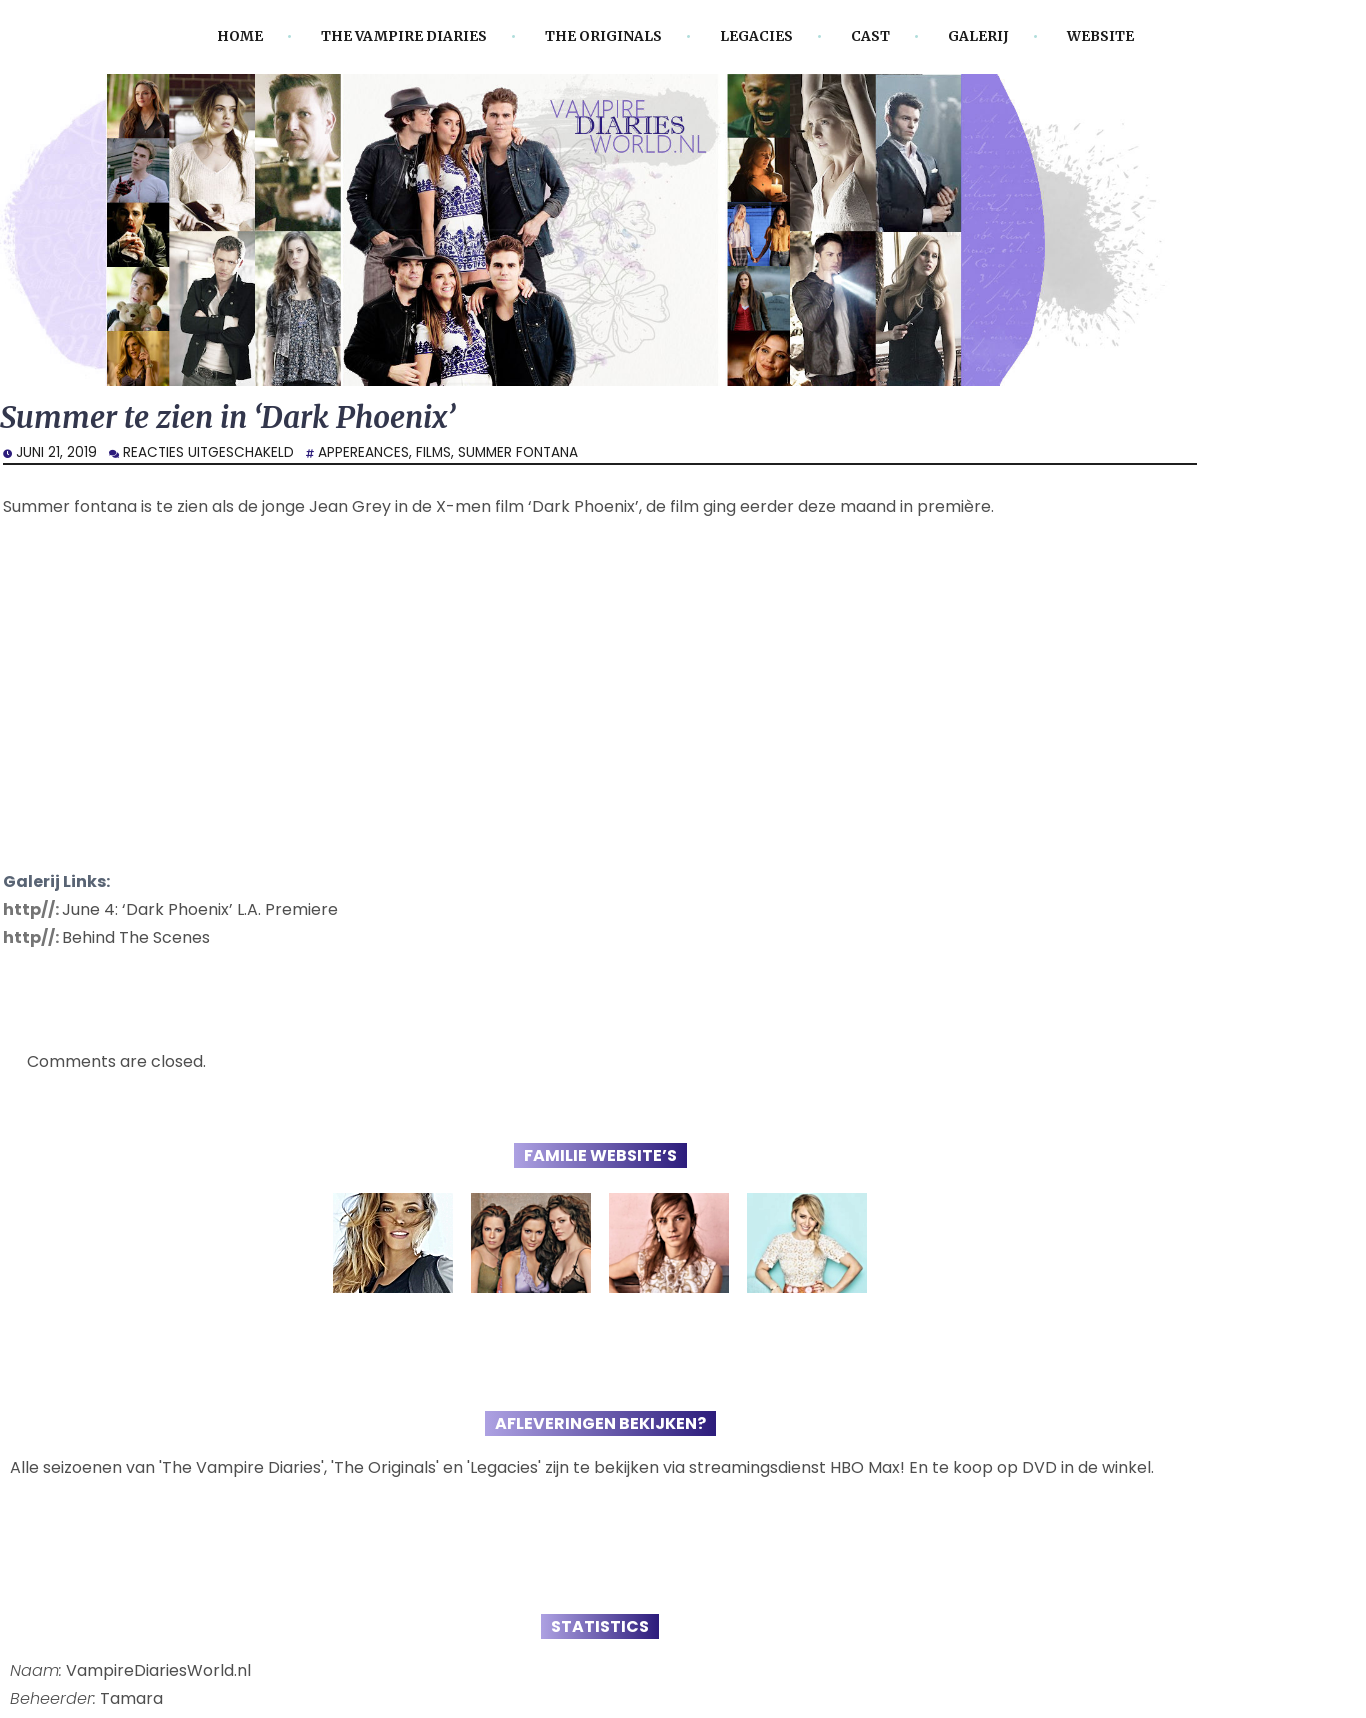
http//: (32, 909)
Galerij (978, 36)
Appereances (363, 452)
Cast (870, 36)
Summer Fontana (518, 452)
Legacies (756, 36)
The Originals (603, 36)
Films (433, 452)
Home (240, 36)
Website (1100, 36)
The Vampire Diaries (404, 36)
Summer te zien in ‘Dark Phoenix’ (227, 417)
